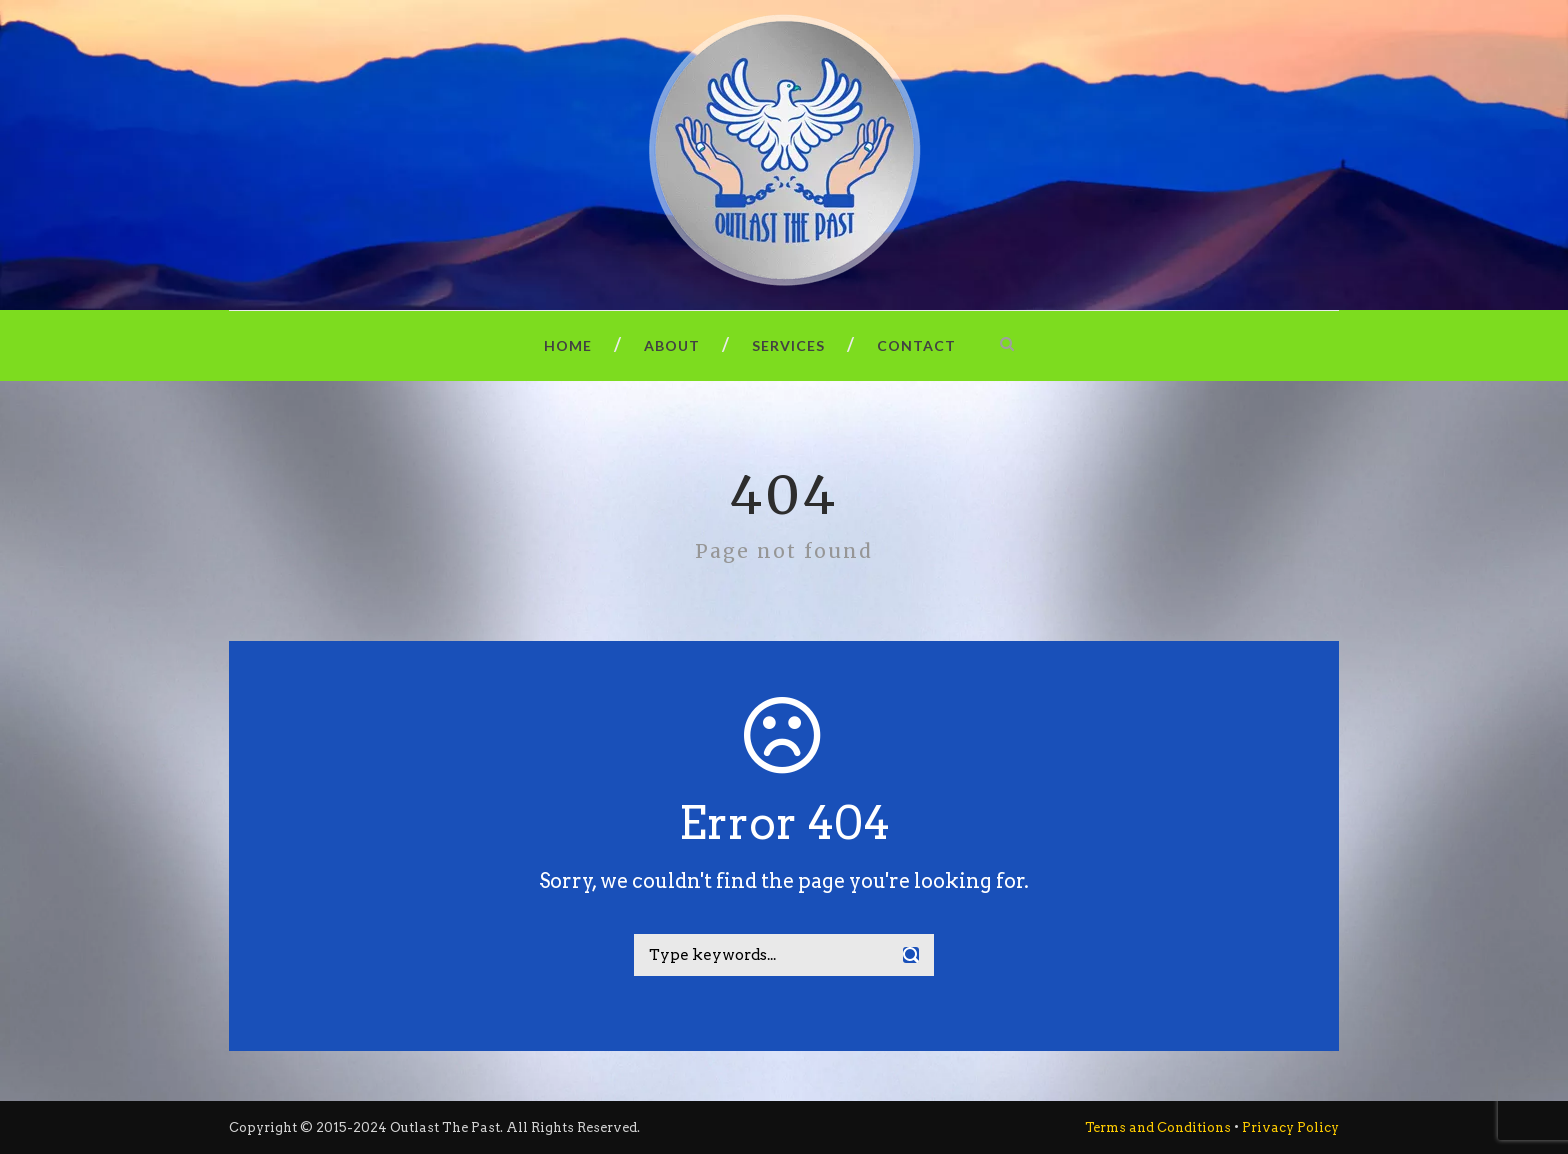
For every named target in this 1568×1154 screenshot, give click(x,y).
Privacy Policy (1290, 1127)
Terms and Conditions (1158, 1127)
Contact (916, 345)
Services (788, 345)
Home (568, 345)
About (672, 345)
